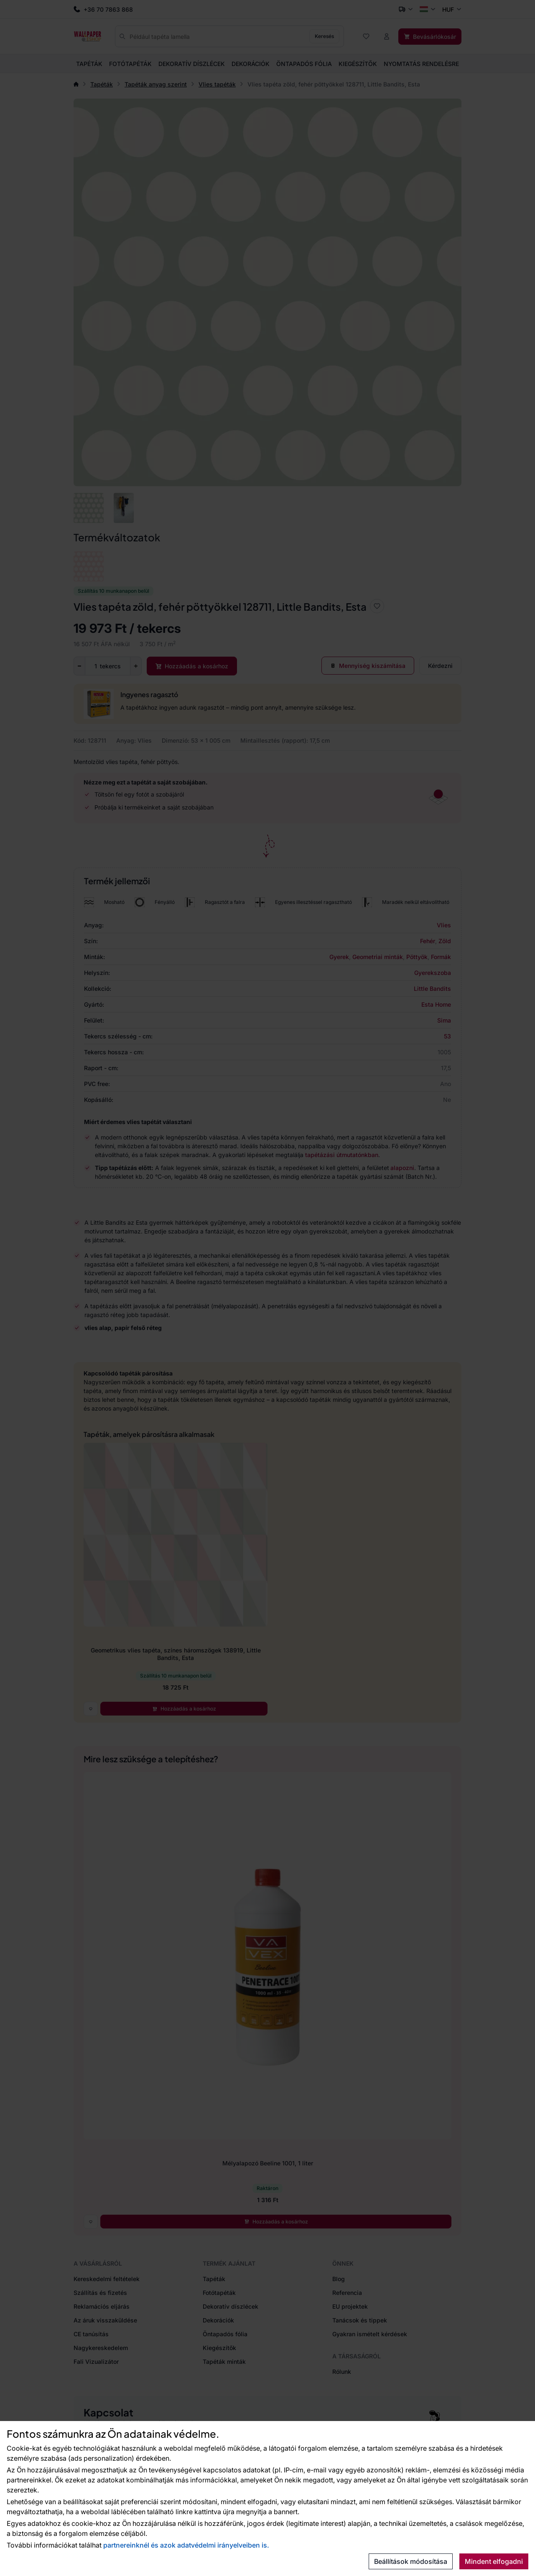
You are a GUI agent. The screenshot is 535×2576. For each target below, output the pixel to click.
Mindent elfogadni (494, 2561)
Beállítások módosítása (410, 2561)
